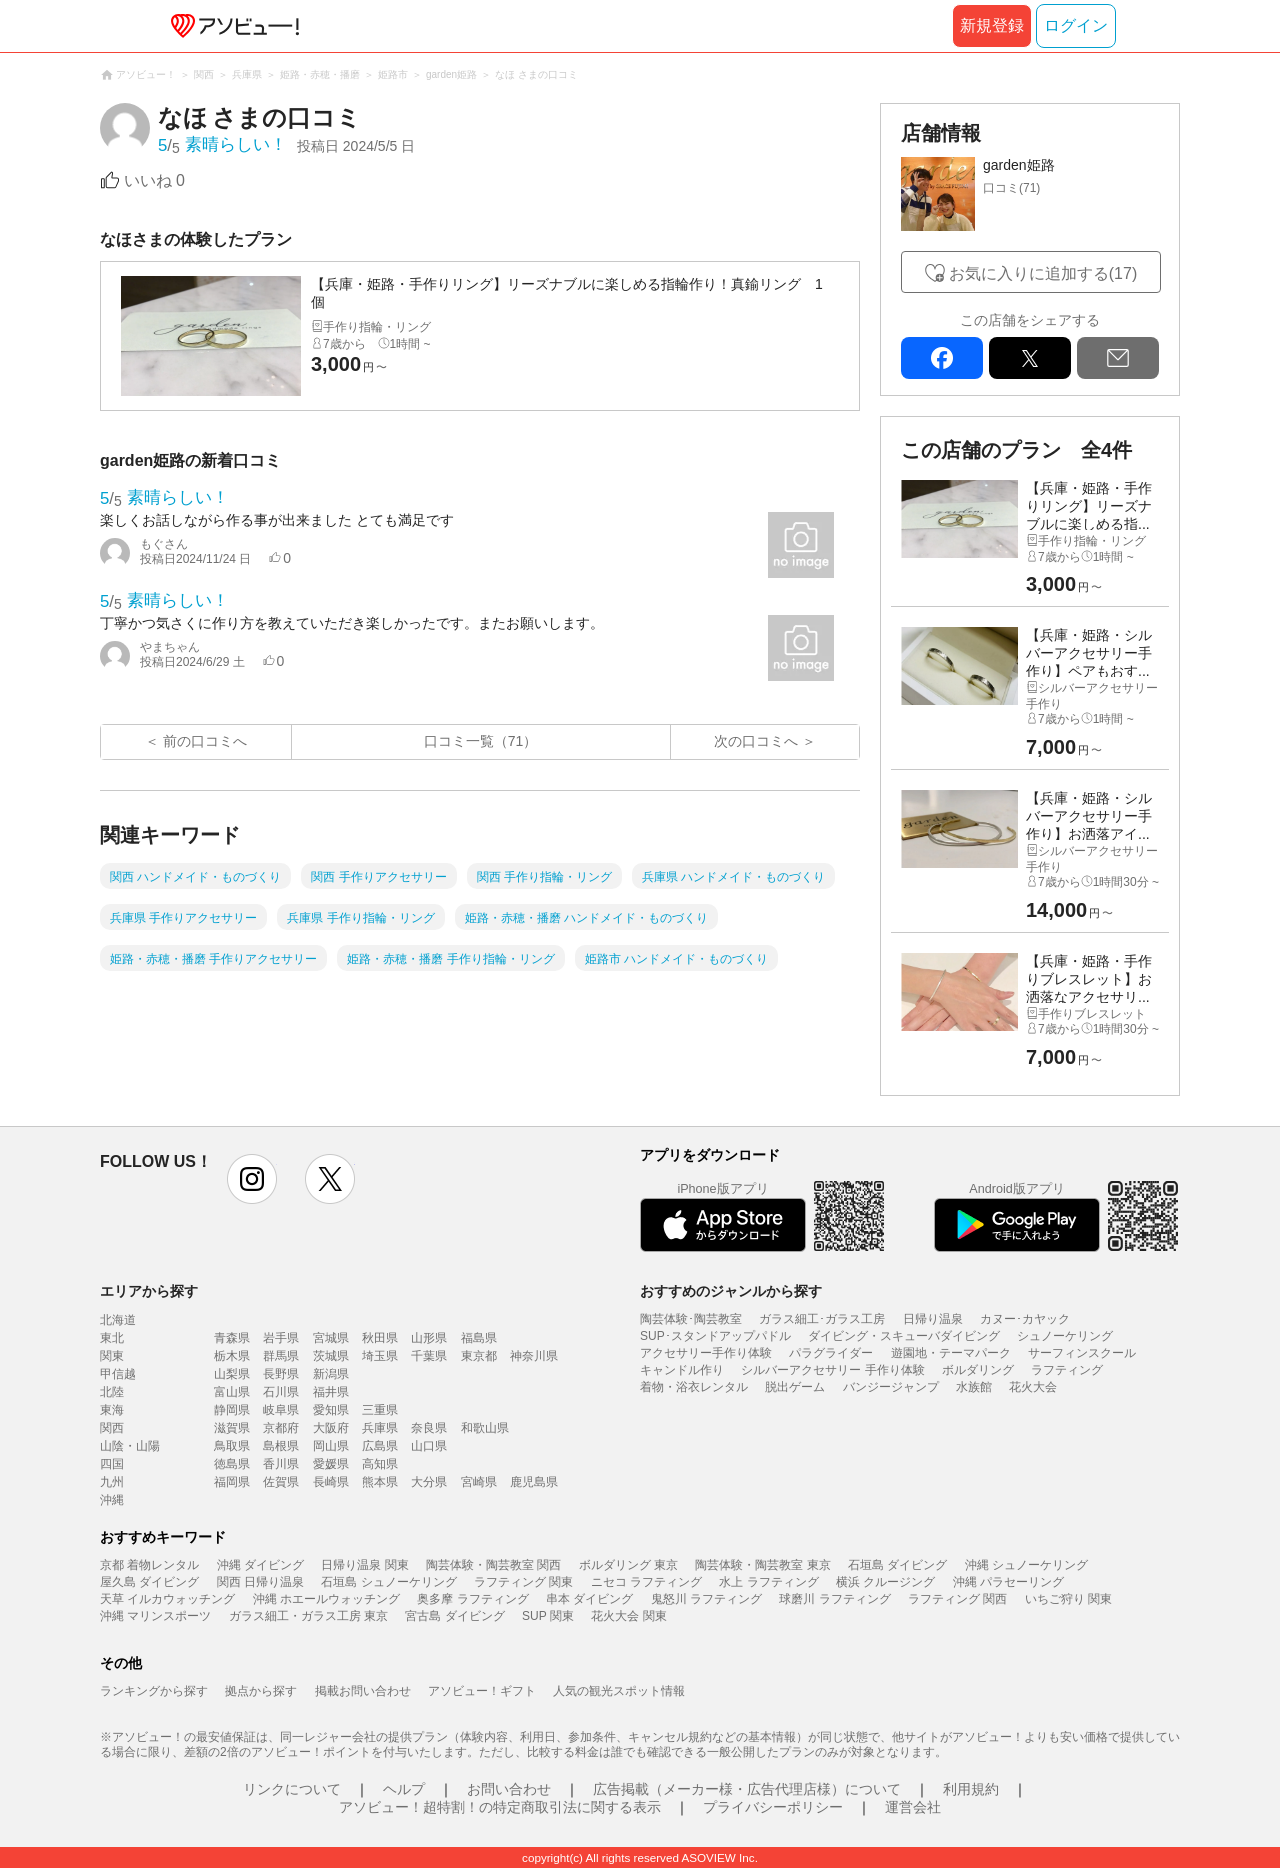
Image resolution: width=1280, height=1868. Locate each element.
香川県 (281, 1464)
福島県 (479, 1338)
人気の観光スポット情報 (619, 1691)
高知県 (380, 1464)
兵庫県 (380, 1428)
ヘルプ (404, 1789)
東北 (112, 1338)
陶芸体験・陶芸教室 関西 (493, 1565)
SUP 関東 (548, 1616)
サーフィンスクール (1082, 1353)
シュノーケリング (1065, 1336)
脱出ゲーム (795, 1387)
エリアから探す (149, 1291)
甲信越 (118, 1374)
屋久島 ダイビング (149, 1582)
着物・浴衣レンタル (694, 1387)
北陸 (112, 1392)
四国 (112, 1464)
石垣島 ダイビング (897, 1565)
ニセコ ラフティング (646, 1582)
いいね (154, 180)
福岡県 (232, 1482)
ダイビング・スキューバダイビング (904, 1336)
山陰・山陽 (130, 1446)
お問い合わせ (509, 1789)
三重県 (380, 1410)
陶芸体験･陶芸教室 (691, 1319)
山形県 (429, 1338)
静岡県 (232, 1410)
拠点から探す (261, 1691)
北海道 (118, 1320)
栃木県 (232, 1356)
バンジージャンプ (891, 1387)
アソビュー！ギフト (482, 1691)
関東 (112, 1356)
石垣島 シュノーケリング (388, 1582)
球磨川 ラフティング (834, 1599)
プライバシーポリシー (773, 1807)
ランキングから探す (154, 1691)
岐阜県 (281, 1410)
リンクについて (292, 1789)
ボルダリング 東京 (628, 1565)
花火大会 (1033, 1387)
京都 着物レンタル (149, 1565)
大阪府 (331, 1428)
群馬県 (281, 1356)
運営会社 (913, 1807)
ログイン (1076, 25)
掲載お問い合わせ (363, 1691)
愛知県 (331, 1410)
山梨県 (232, 1374)
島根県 (281, 1446)
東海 (112, 1410)
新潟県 (331, 1374)
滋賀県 (232, 1428)
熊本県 (380, 1482)
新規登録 (992, 25)
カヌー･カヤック (1025, 1319)
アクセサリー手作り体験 (706, 1353)
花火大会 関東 (628, 1616)
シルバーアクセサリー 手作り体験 (832, 1370)
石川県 (281, 1392)
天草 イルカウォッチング (167, 1599)
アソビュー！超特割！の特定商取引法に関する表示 (500, 1807)
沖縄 (112, 1500)
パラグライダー (831, 1353)
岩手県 (281, 1338)
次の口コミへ (756, 741)
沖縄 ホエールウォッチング (326, 1599)
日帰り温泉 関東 (364, 1565)
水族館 (974, 1387)
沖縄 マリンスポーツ (155, 1616)
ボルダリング (978, 1370)
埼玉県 (380, 1356)
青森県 (232, 1338)
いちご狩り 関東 (1068, 1599)
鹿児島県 (534, 1482)
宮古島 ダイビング (454, 1616)
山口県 (429, 1446)
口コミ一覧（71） (481, 741)
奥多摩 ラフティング (472, 1599)
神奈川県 (534, 1356)
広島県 (380, 1446)
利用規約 (971, 1789)
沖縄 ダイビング (260, 1565)
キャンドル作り (682, 1370)
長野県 (281, 1374)
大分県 (429, 1482)
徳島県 (232, 1464)
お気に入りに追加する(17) (1043, 273)
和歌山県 (485, 1428)
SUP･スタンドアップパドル (715, 1336)
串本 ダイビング (589, 1599)
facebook (942, 358)
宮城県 (331, 1338)
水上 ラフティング (768, 1582)
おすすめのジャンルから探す (731, 1291)
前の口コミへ (205, 741)
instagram (252, 1179)
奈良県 (429, 1428)
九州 (112, 1482)
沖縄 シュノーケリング (1026, 1565)
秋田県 (380, 1338)
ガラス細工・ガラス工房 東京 (308, 1616)
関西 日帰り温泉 (260, 1582)
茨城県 (331, 1356)
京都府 (281, 1428)
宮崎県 (479, 1482)
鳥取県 (232, 1446)
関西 (112, 1428)
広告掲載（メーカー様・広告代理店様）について (747, 1789)
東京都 (479, 1356)
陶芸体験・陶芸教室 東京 (762, 1565)
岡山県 (331, 1446)
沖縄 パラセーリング (1008, 1582)
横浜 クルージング (885, 1582)
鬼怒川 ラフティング (706, 1599)
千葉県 (429, 1356)
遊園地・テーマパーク (951, 1353)
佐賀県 (281, 1482)
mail (1118, 358)
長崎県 (331, 1482)
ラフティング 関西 (957, 1599)
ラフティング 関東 (523, 1582)
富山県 (232, 1392)
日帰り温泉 (933, 1319)
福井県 (331, 1392)
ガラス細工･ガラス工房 (822, 1319)
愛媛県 (331, 1464)
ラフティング (1067, 1370)
